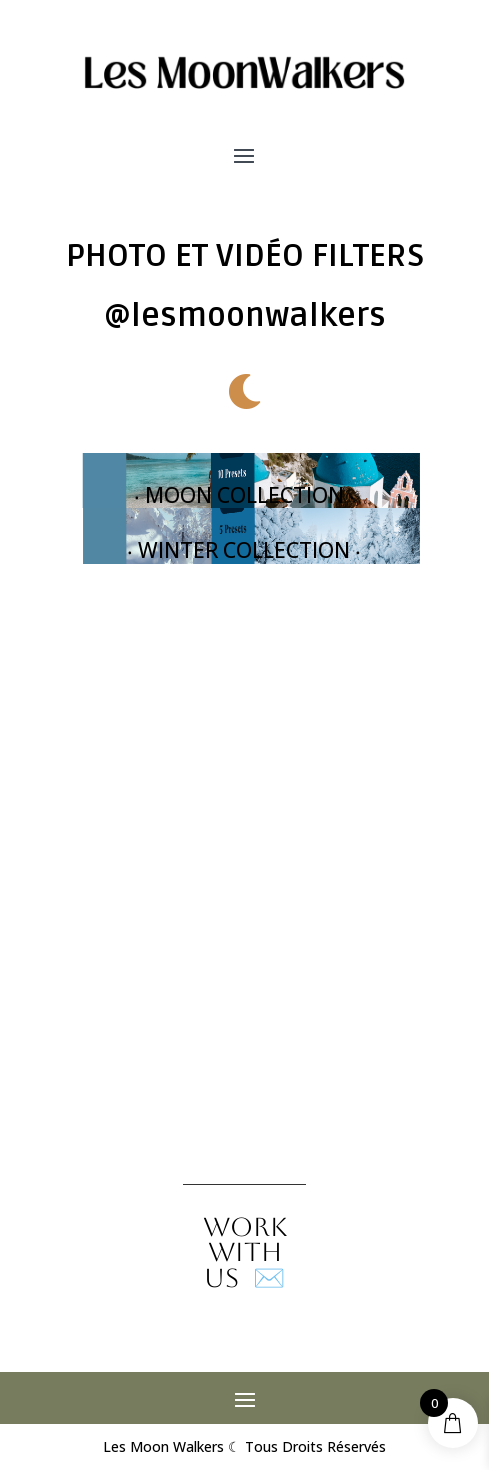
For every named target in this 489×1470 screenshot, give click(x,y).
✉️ (245, 1252)
